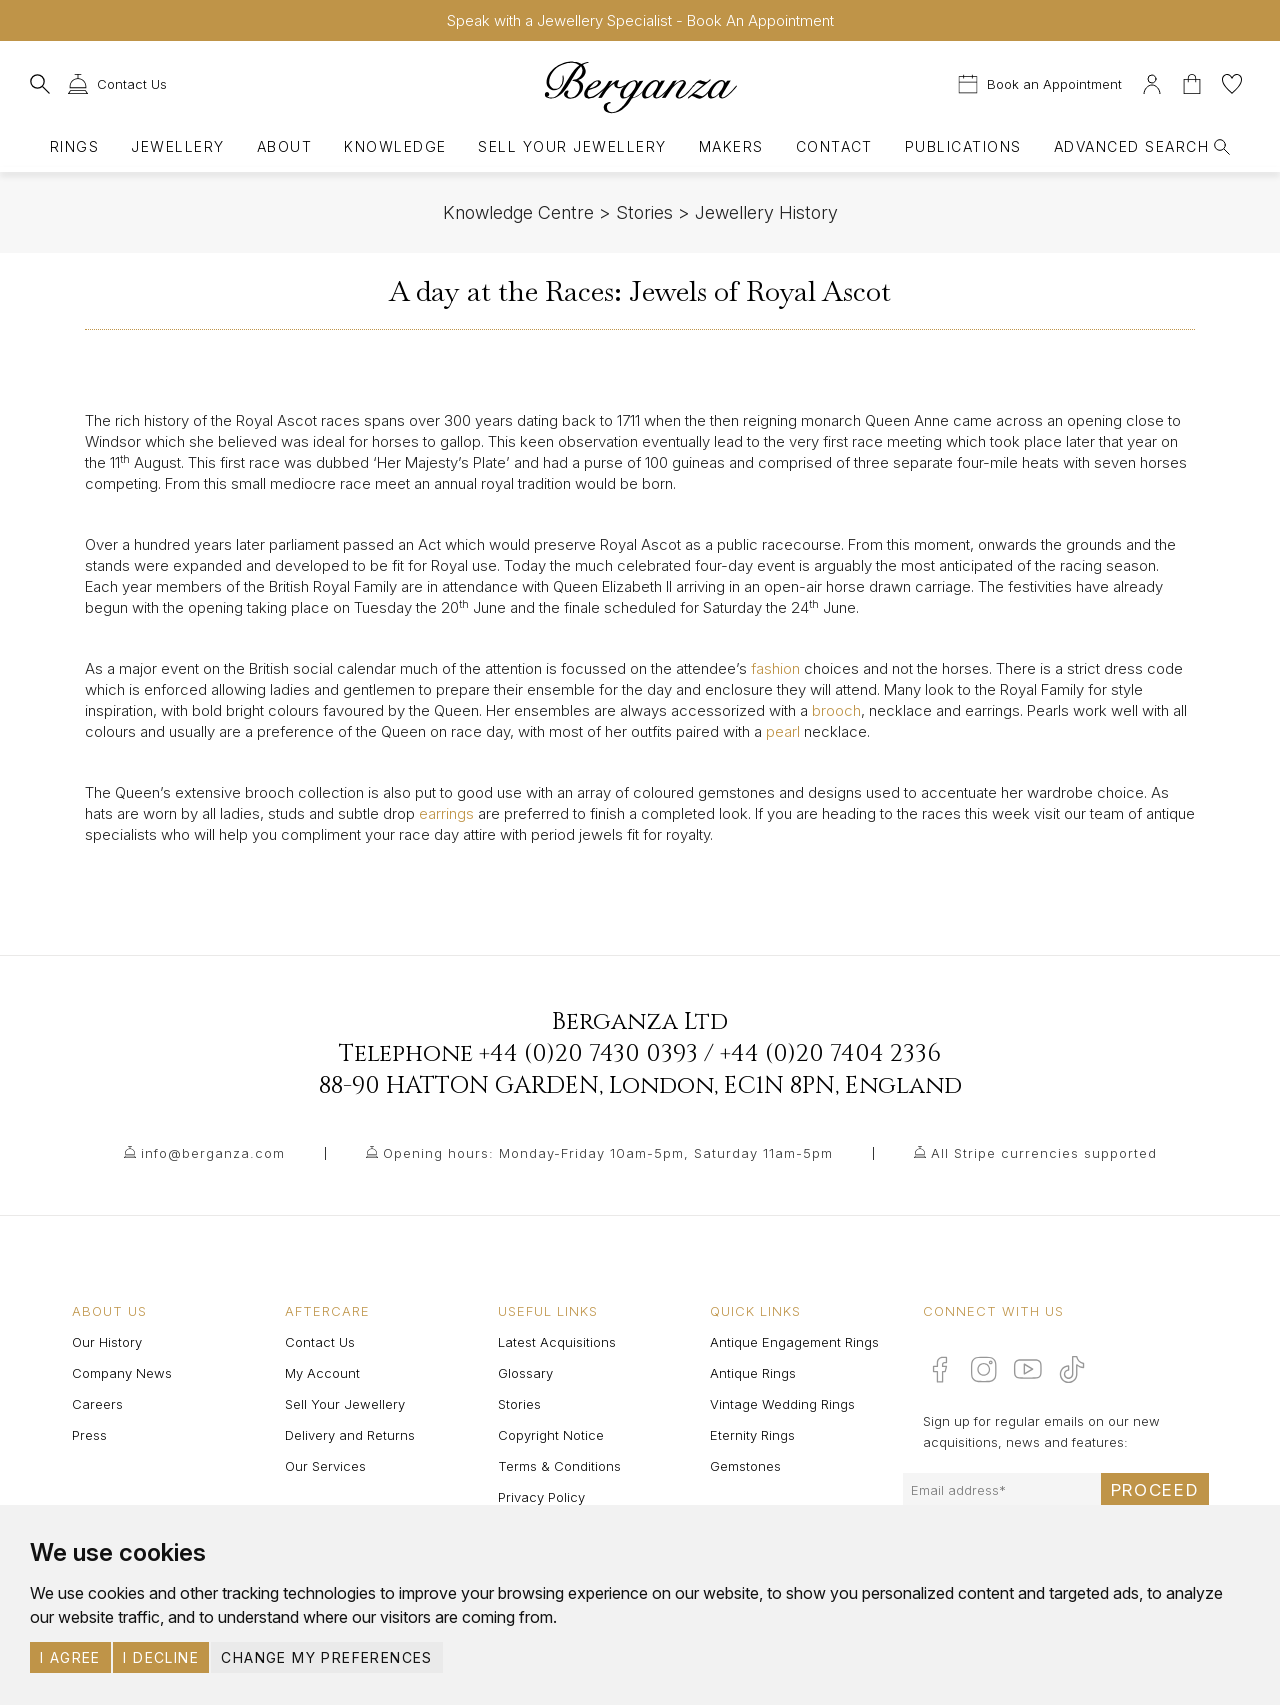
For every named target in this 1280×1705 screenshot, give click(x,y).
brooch (836, 710)
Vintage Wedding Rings (782, 1404)
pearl (783, 731)
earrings (446, 813)
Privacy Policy (541, 1497)
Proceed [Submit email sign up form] (1155, 1490)
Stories (644, 212)
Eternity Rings (752, 1435)
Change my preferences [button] (326, 1657)
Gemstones (745, 1466)
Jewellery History (766, 212)
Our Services (325, 1466)
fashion (775, 668)
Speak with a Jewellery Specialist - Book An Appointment (640, 20)
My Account (322, 1373)
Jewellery (177, 146)
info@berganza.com (213, 1153)
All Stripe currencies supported (1044, 1153)
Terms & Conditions (559, 1466)
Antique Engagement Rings (794, 1342)
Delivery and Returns (350, 1435)
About (284, 146)
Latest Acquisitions (557, 1342)
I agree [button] (70, 1657)
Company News (122, 1373)
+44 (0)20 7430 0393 (588, 1054)
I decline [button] (161, 1657)
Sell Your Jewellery (572, 146)
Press (89, 1435)
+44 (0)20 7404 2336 (830, 1054)
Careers (97, 1404)
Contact (834, 146)
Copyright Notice (551, 1435)
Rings (74, 146)
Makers (731, 146)
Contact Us (320, 1342)
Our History (107, 1342)
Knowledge (395, 146)
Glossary (525, 1373)
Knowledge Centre (518, 212)
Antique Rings (753, 1373)
